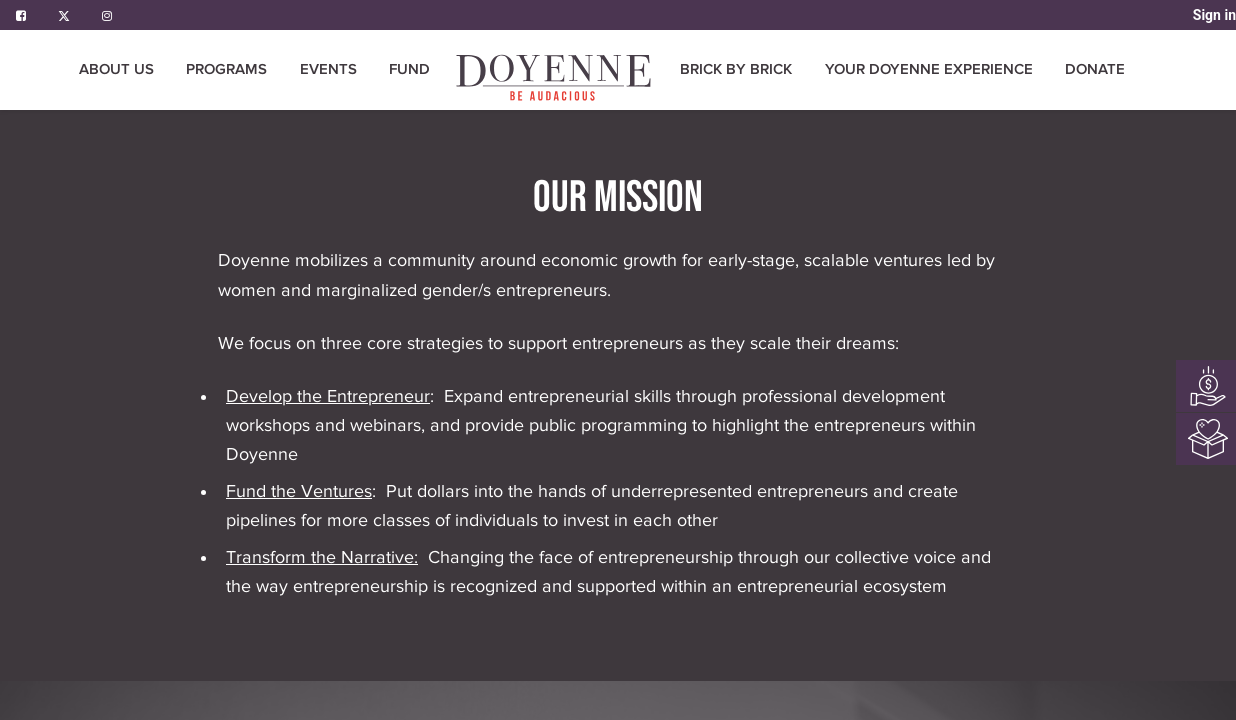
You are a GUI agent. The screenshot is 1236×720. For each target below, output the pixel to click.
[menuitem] (555, 77)
